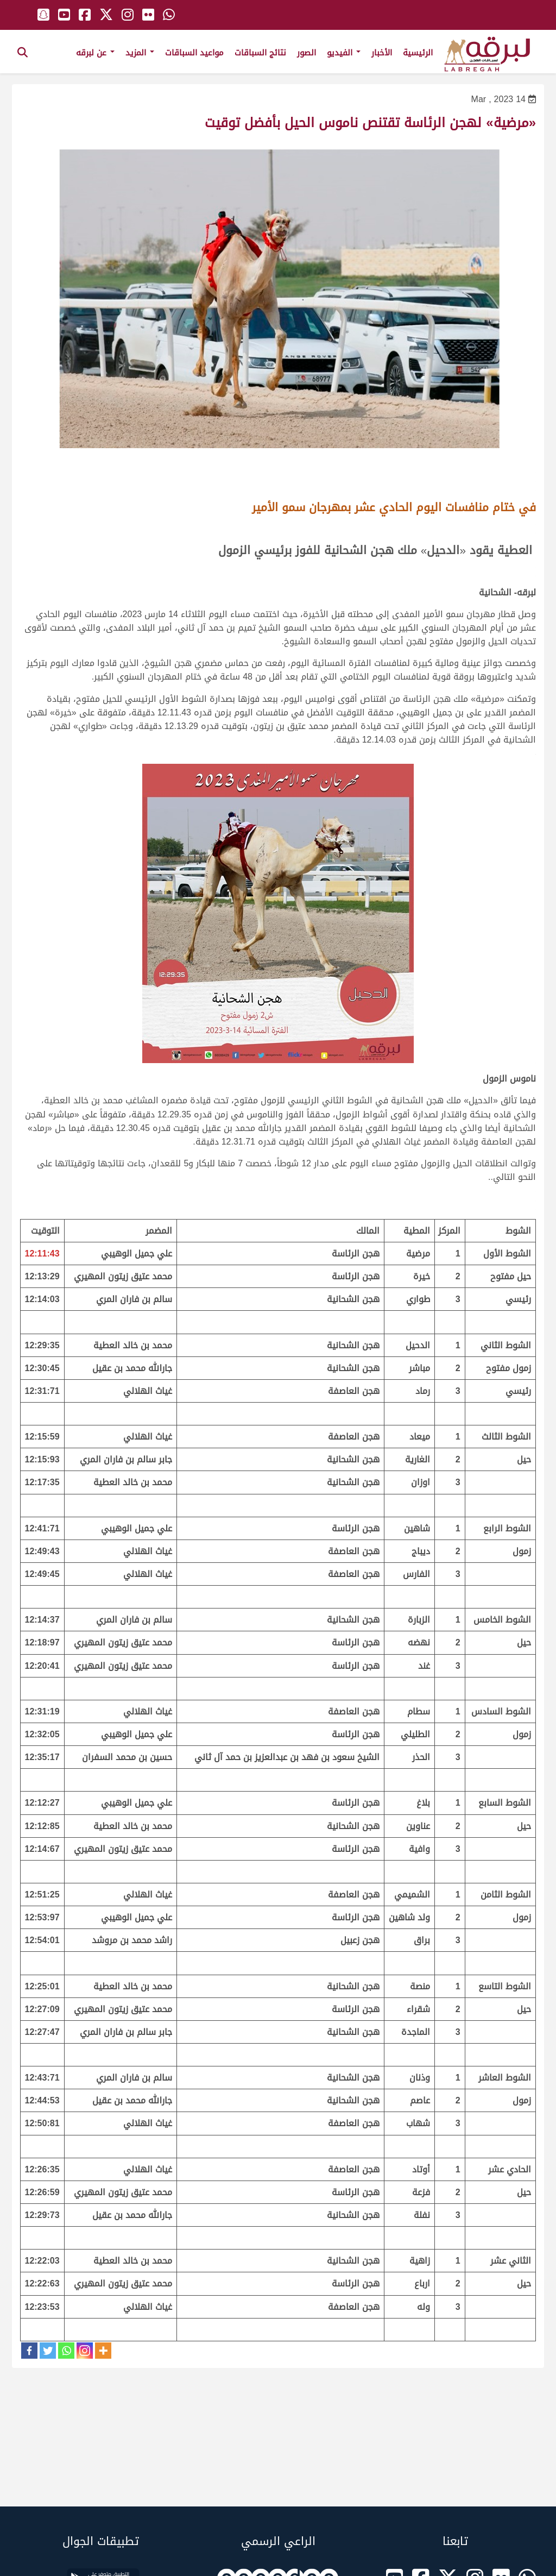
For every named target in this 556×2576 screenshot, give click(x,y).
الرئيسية (418, 52)
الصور (306, 52)
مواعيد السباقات (194, 52)
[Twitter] (48, 2350)
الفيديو (344, 52)
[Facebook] (29, 2350)
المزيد (139, 52)
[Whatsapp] (66, 2350)
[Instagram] (85, 2350)
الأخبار (381, 52)
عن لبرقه (95, 52)
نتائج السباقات (260, 52)
